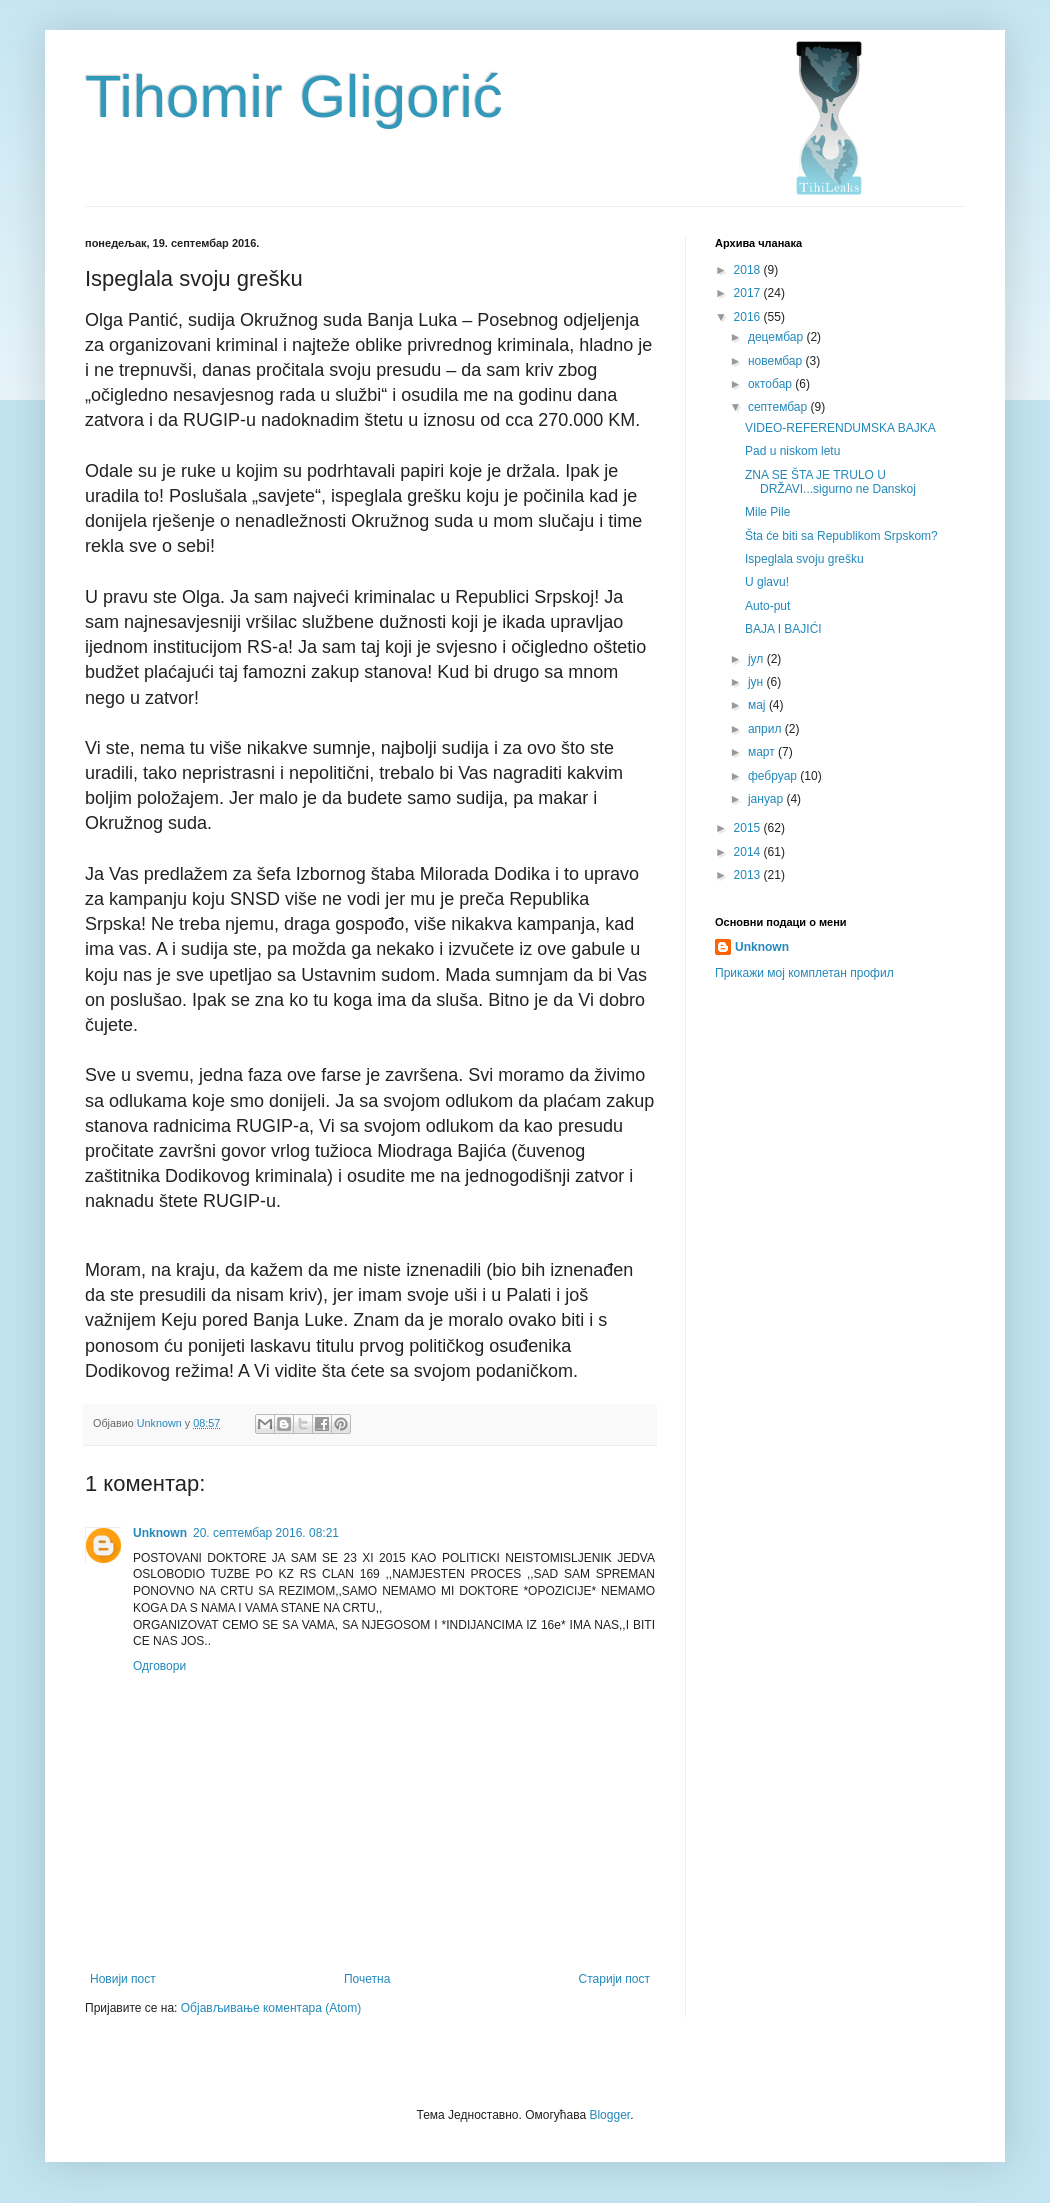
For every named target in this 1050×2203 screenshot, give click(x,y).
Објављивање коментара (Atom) (271, 2008)
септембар (779, 407)
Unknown (160, 1533)
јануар (767, 799)
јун (757, 682)
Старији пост (614, 1979)
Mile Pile (767, 512)
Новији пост (123, 1979)
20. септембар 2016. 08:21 (266, 1533)
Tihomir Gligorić (294, 96)
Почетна (367, 1979)
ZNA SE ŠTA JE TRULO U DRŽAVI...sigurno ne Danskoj (830, 482)
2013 (749, 875)
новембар (777, 361)
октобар (771, 384)
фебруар (774, 776)
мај (758, 705)
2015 (749, 828)
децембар (777, 337)
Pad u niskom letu (792, 451)
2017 (749, 293)
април (766, 729)
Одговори (159, 1666)
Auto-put (767, 606)
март (763, 752)
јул (757, 659)
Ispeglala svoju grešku (804, 559)
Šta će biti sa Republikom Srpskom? (841, 536)
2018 (749, 270)
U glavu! (767, 582)
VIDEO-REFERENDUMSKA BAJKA (840, 428)
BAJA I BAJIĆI (783, 629)
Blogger (609, 2115)
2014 (749, 852)
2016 (749, 317)
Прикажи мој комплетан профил (804, 973)
